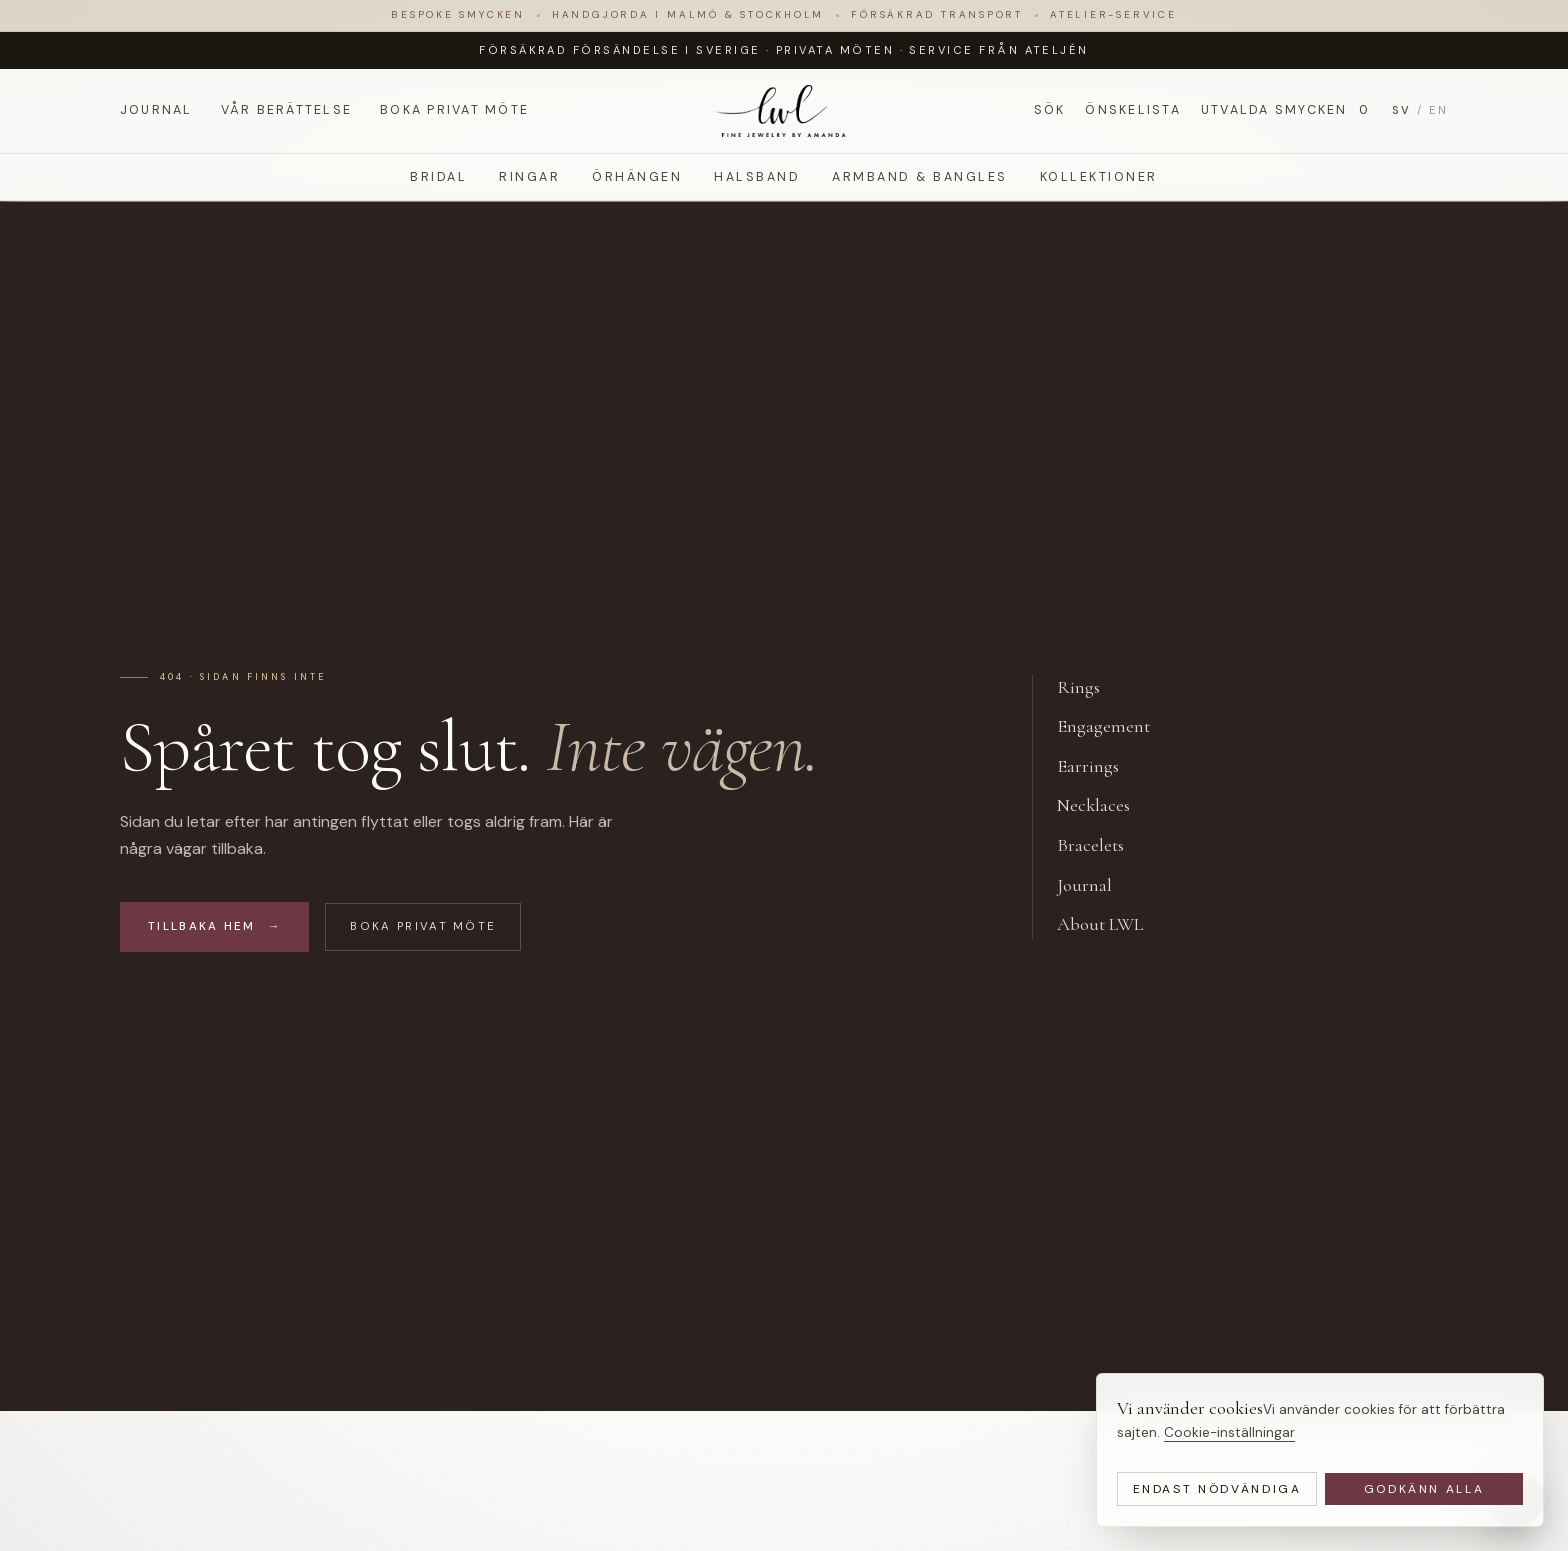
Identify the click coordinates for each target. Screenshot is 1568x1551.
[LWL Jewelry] (784, 111)
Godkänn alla (1424, 1489)
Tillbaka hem (214, 926)
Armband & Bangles (919, 177)
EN (1438, 110)
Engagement (1114, 727)
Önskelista (1132, 110)
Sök (1050, 110)
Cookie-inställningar (1229, 1432)
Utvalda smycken (1286, 110)
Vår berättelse (286, 110)
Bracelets (1101, 846)
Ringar (529, 177)
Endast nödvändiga (1217, 1489)
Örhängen (637, 177)
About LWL (1111, 925)
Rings (1089, 688)
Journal (156, 110)
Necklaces (1104, 806)
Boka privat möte (454, 110)
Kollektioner (1099, 177)
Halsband (757, 177)
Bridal (438, 177)
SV (1401, 110)
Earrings (1099, 767)
